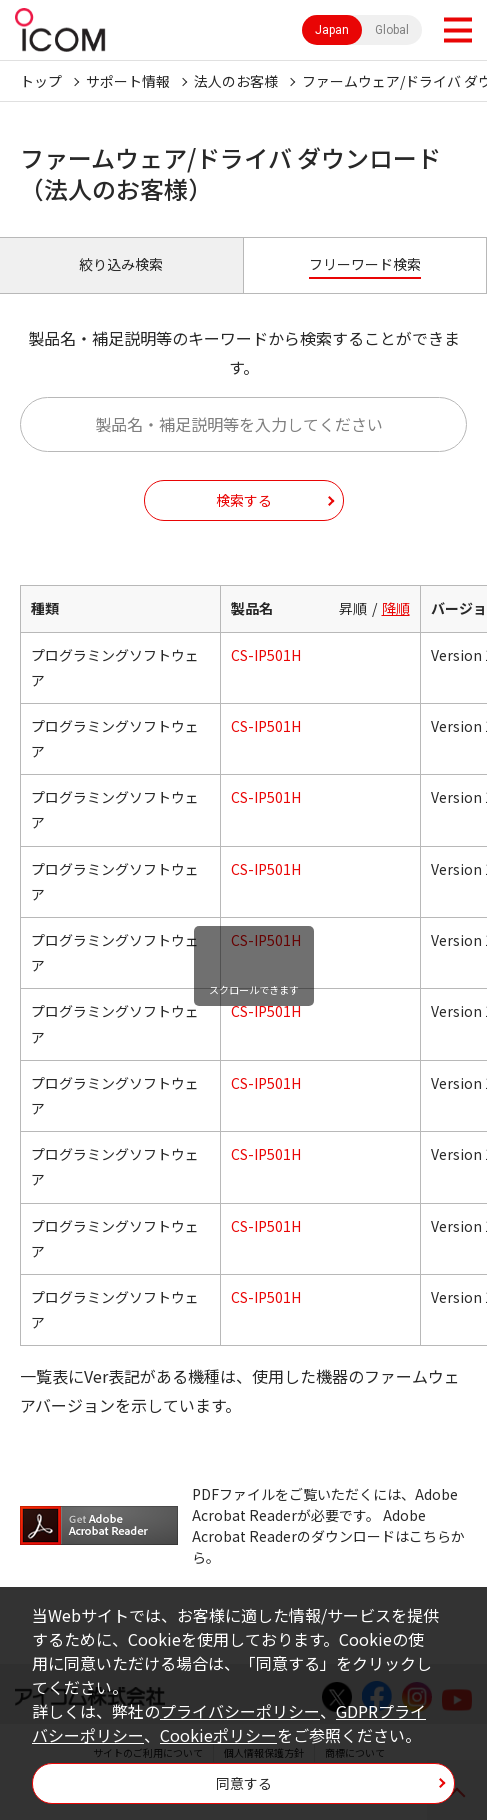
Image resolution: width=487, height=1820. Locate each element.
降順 (396, 608)
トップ (41, 81)
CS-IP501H (266, 655)
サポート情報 (128, 81)
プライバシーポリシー (240, 1711)
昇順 (353, 608)
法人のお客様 (236, 81)
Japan (332, 30)
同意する (244, 1783)
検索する (244, 500)
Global (392, 30)
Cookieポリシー (218, 1735)
